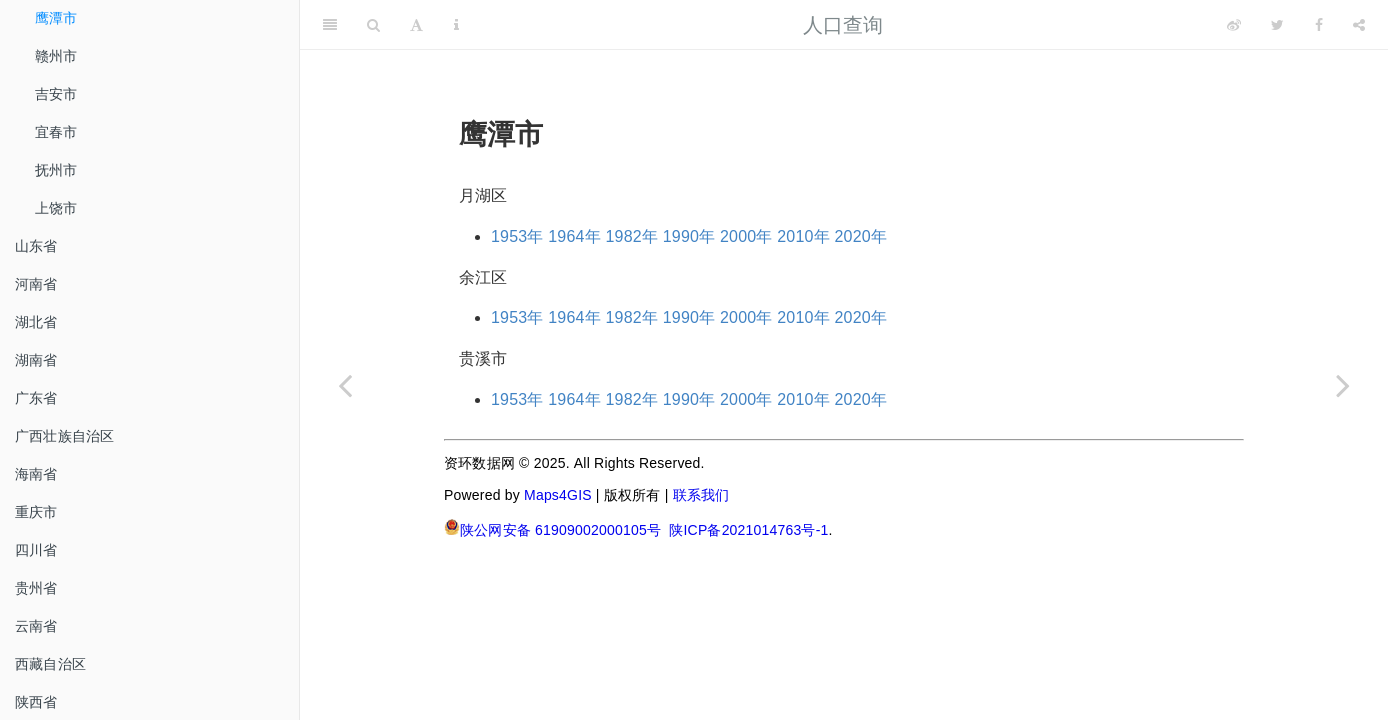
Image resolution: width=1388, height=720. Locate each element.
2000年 (746, 236)
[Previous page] (345, 385)
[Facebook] (1319, 25)
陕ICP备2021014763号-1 (748, 530)
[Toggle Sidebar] (330, 25)
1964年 (574, 236)
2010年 (803, 236)
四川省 (36, 550)
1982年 (632, 236)
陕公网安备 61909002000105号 (552, 528)
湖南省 (36, 360)
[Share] (1359, 25)
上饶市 (56, 208)
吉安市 (56, 94)
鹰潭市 (56, 18)
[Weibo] (1234, 25)
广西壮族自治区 (64, 436)
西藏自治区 (50, 664)
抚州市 (56, 170)
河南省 (36, 284)
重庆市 (36, 512)
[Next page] (1343, 385)
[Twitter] (1277, 25)
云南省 (36, 626)
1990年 (689, 236)
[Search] (373, 25)
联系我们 (701, 495)
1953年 (517, 236)
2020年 (861, 236)
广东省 (36, 398)
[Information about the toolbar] (456, 25)
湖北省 (36, 322)
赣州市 (56, 56)
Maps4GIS (558, 495)
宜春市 (56, 132)
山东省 (36, 246)
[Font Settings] (416, 25)
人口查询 (843, 25)
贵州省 (36, 588)
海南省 (36, 474)
